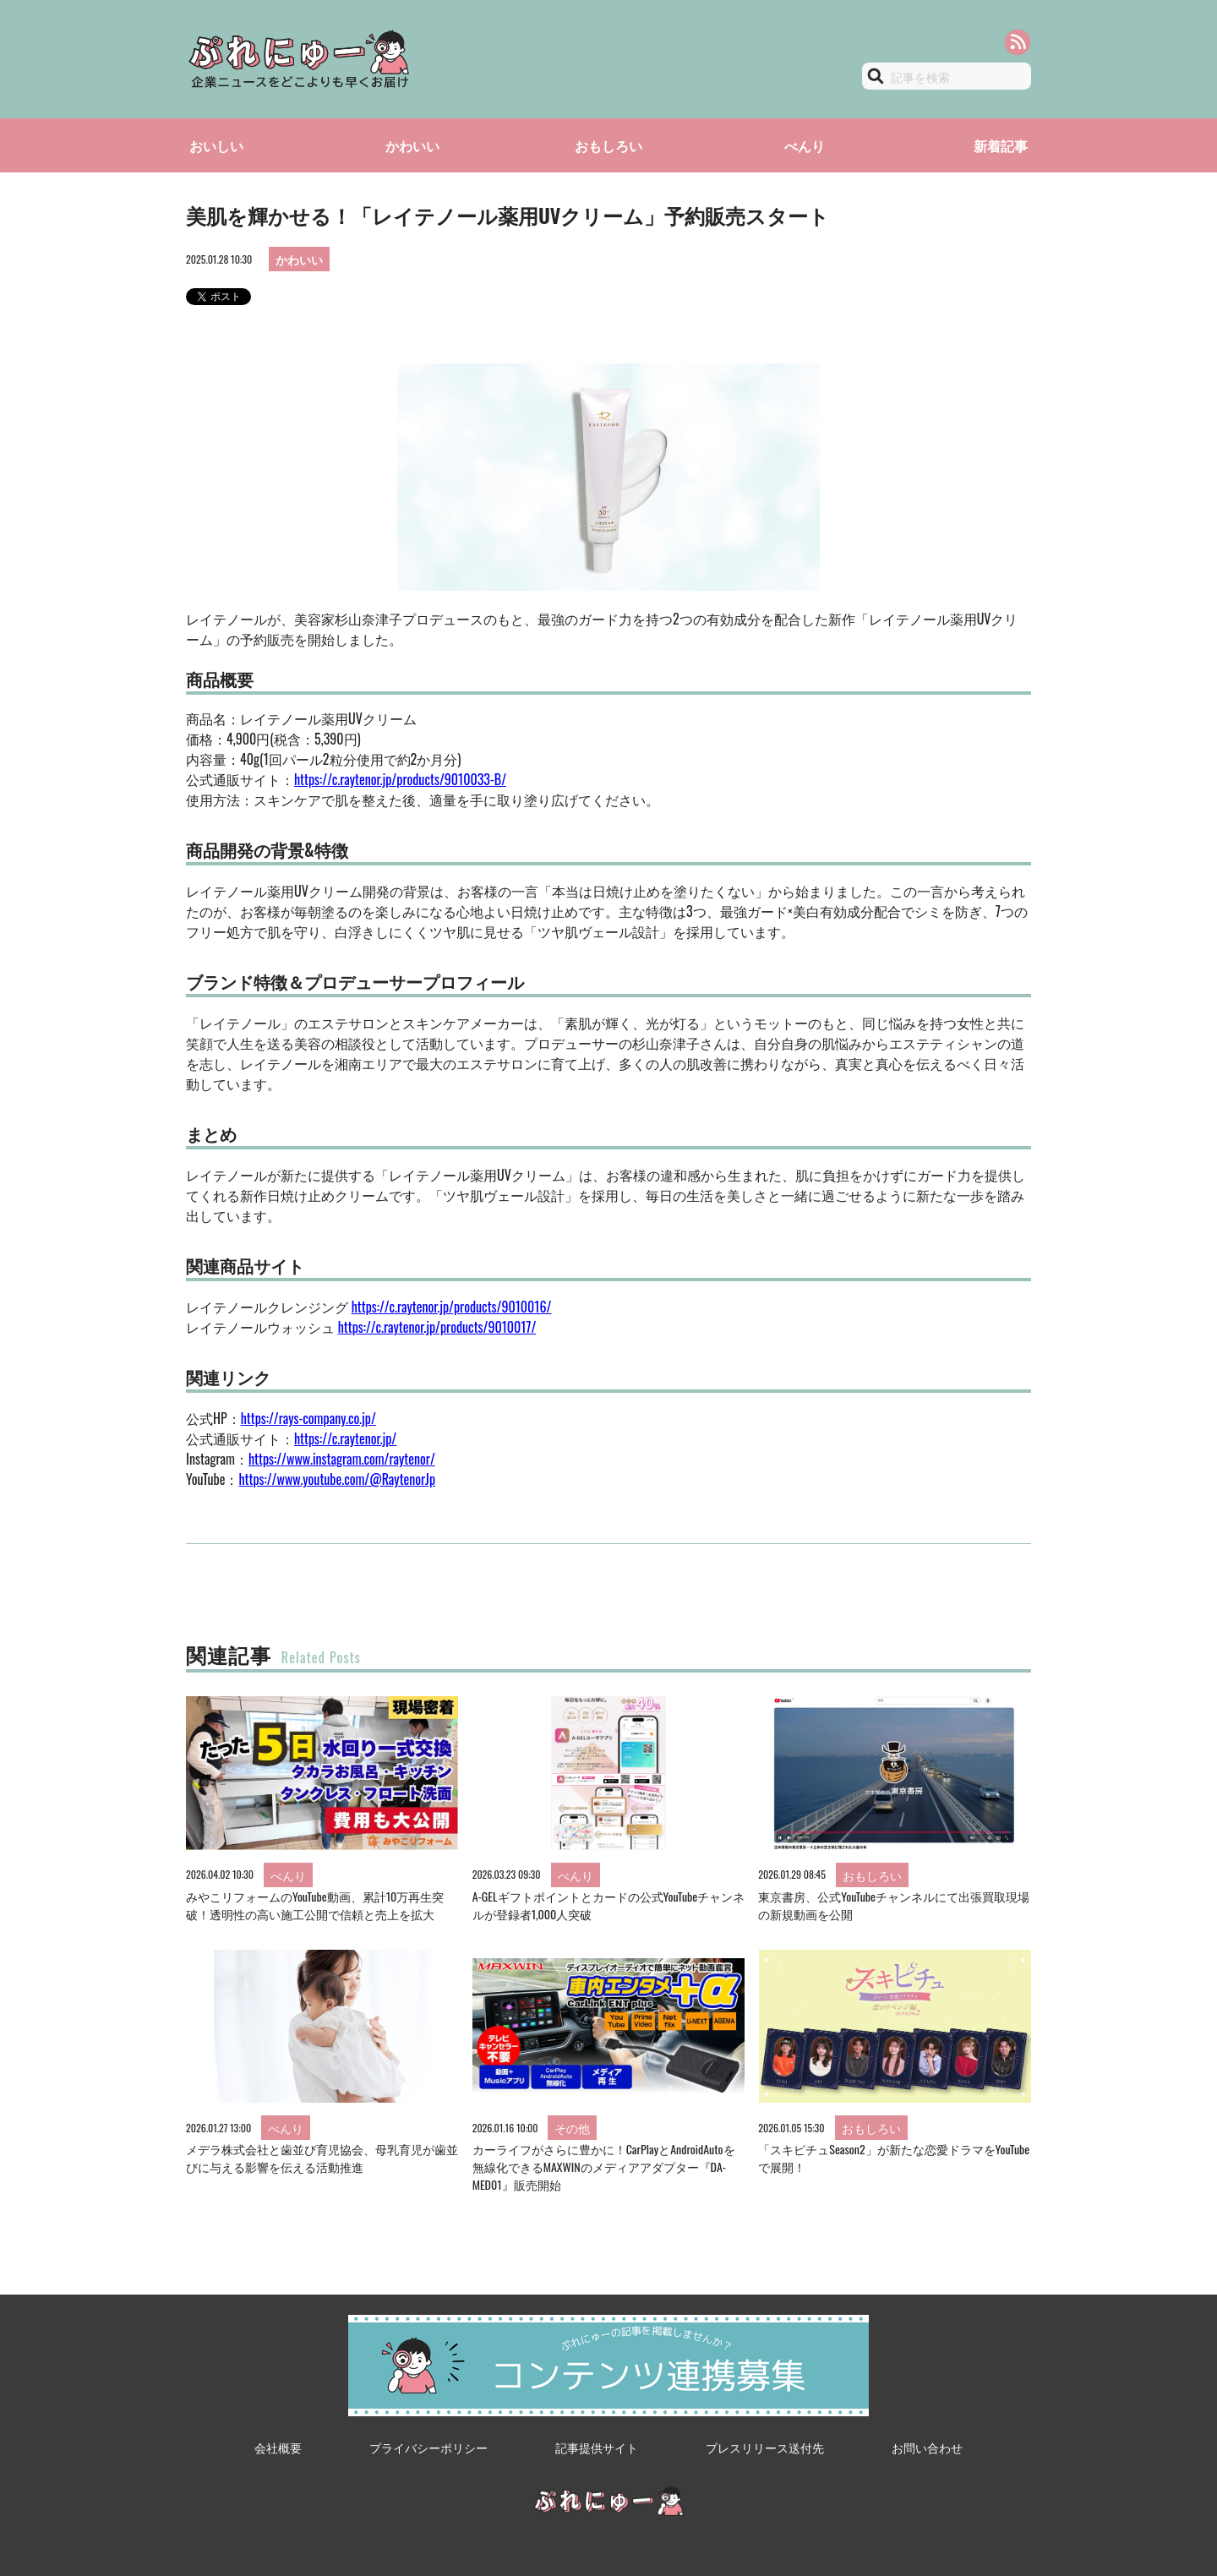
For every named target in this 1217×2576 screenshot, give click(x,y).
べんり (804, 145)
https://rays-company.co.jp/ (308, 1418)
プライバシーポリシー (428, 2447)
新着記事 (1001, 145)
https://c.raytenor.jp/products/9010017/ (437, 1327)
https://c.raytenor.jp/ (345, 1438)
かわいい (412, 145)
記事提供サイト (596, 2447)
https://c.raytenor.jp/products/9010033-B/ (400, 779)
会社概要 (278, 2447)
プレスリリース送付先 (765, 2447)
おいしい (216, 145)
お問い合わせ (927, 2447)
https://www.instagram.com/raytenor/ (341, 1459)
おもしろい (608, 145)
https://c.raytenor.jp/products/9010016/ (452, 1306)
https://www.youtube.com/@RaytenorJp (336, 1479)
